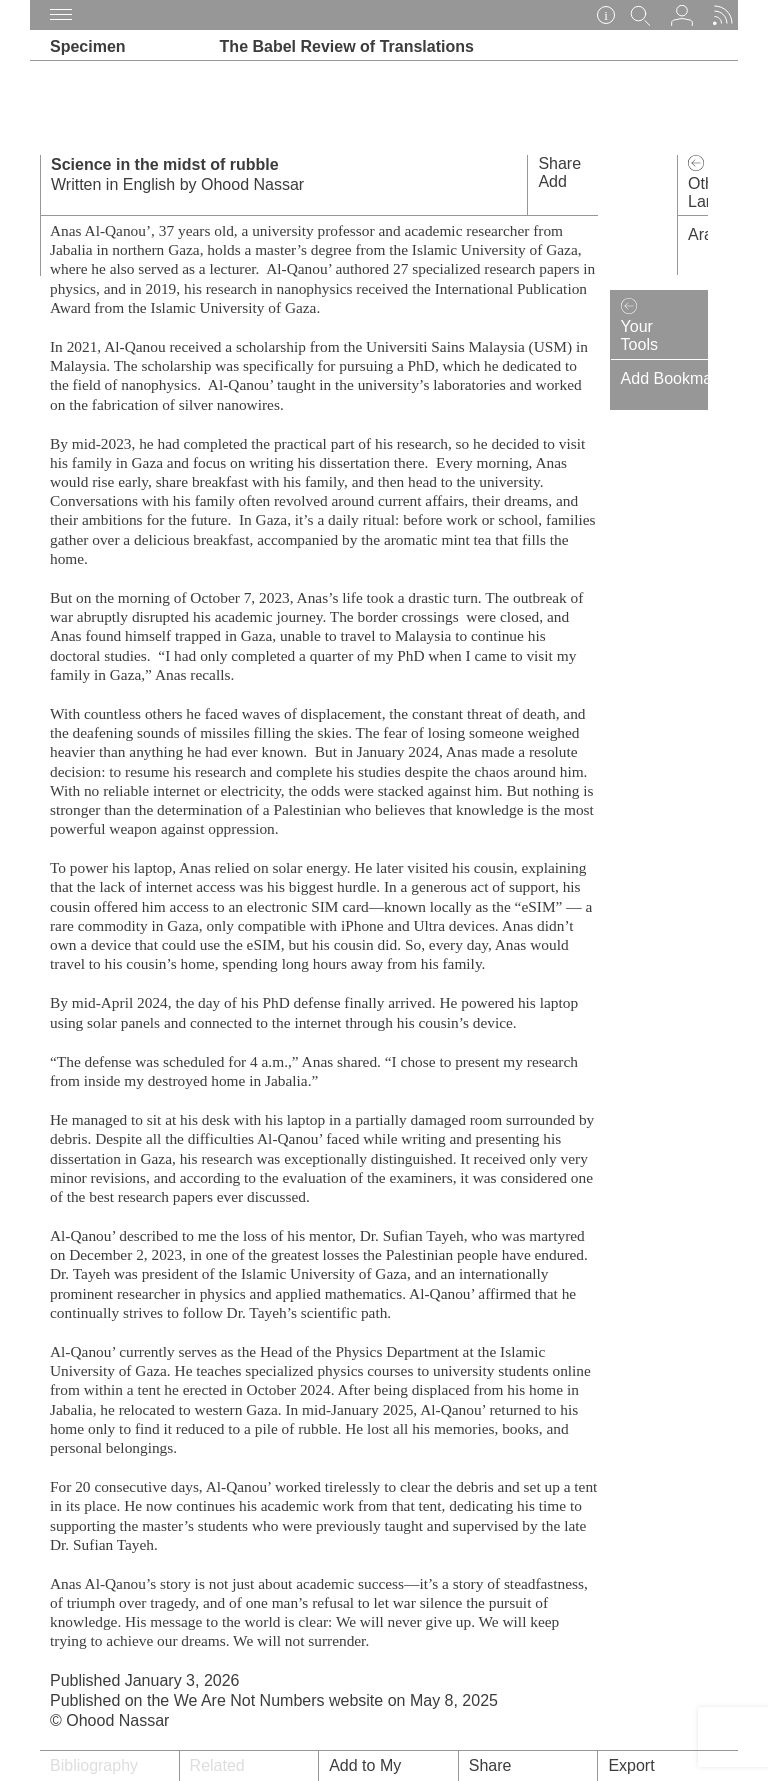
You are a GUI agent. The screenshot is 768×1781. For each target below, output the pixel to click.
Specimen (88, 46)
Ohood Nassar (252, 184)
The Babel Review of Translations (347, 46)
